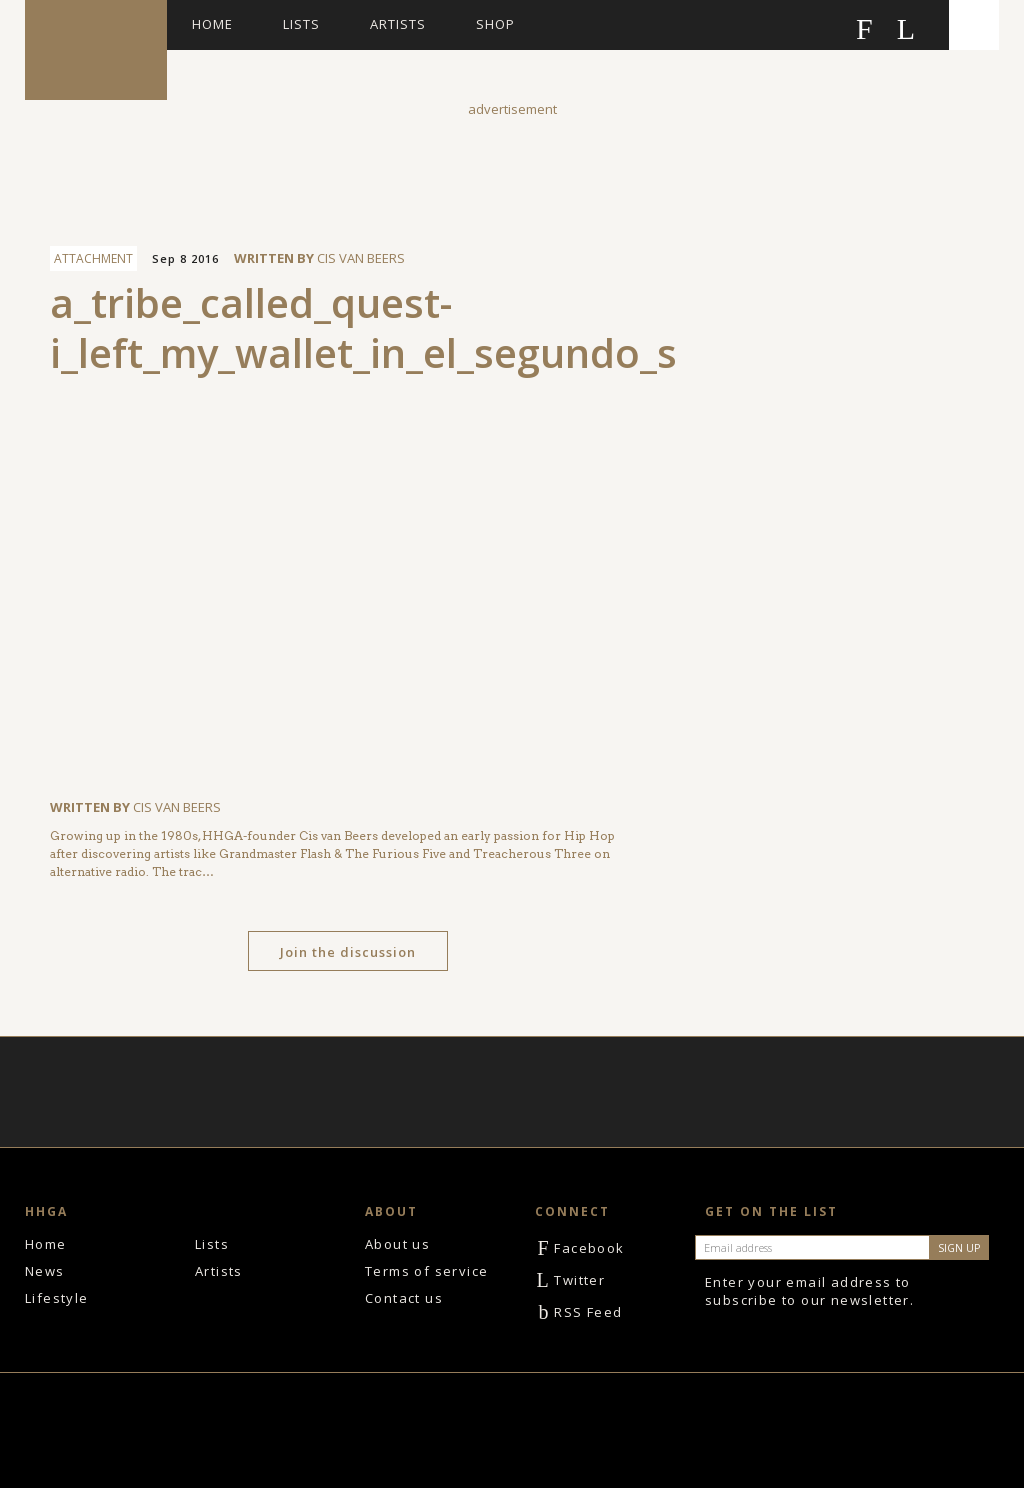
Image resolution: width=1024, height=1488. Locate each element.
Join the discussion (348, 952)
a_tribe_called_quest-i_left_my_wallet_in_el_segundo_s (363, 327)
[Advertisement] (512, 164)
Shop (495, 24)
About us (397, 1244)
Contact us (404, 1298)
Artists (398, 24)
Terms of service (426, 1271)
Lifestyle (57, 1298)
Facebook (580, 1248)
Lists (301, 24)
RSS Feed (579, 1312)
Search (974, 25)
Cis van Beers (361, 258)
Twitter (570, 1280)
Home (212, 24)
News (45, 1271)
